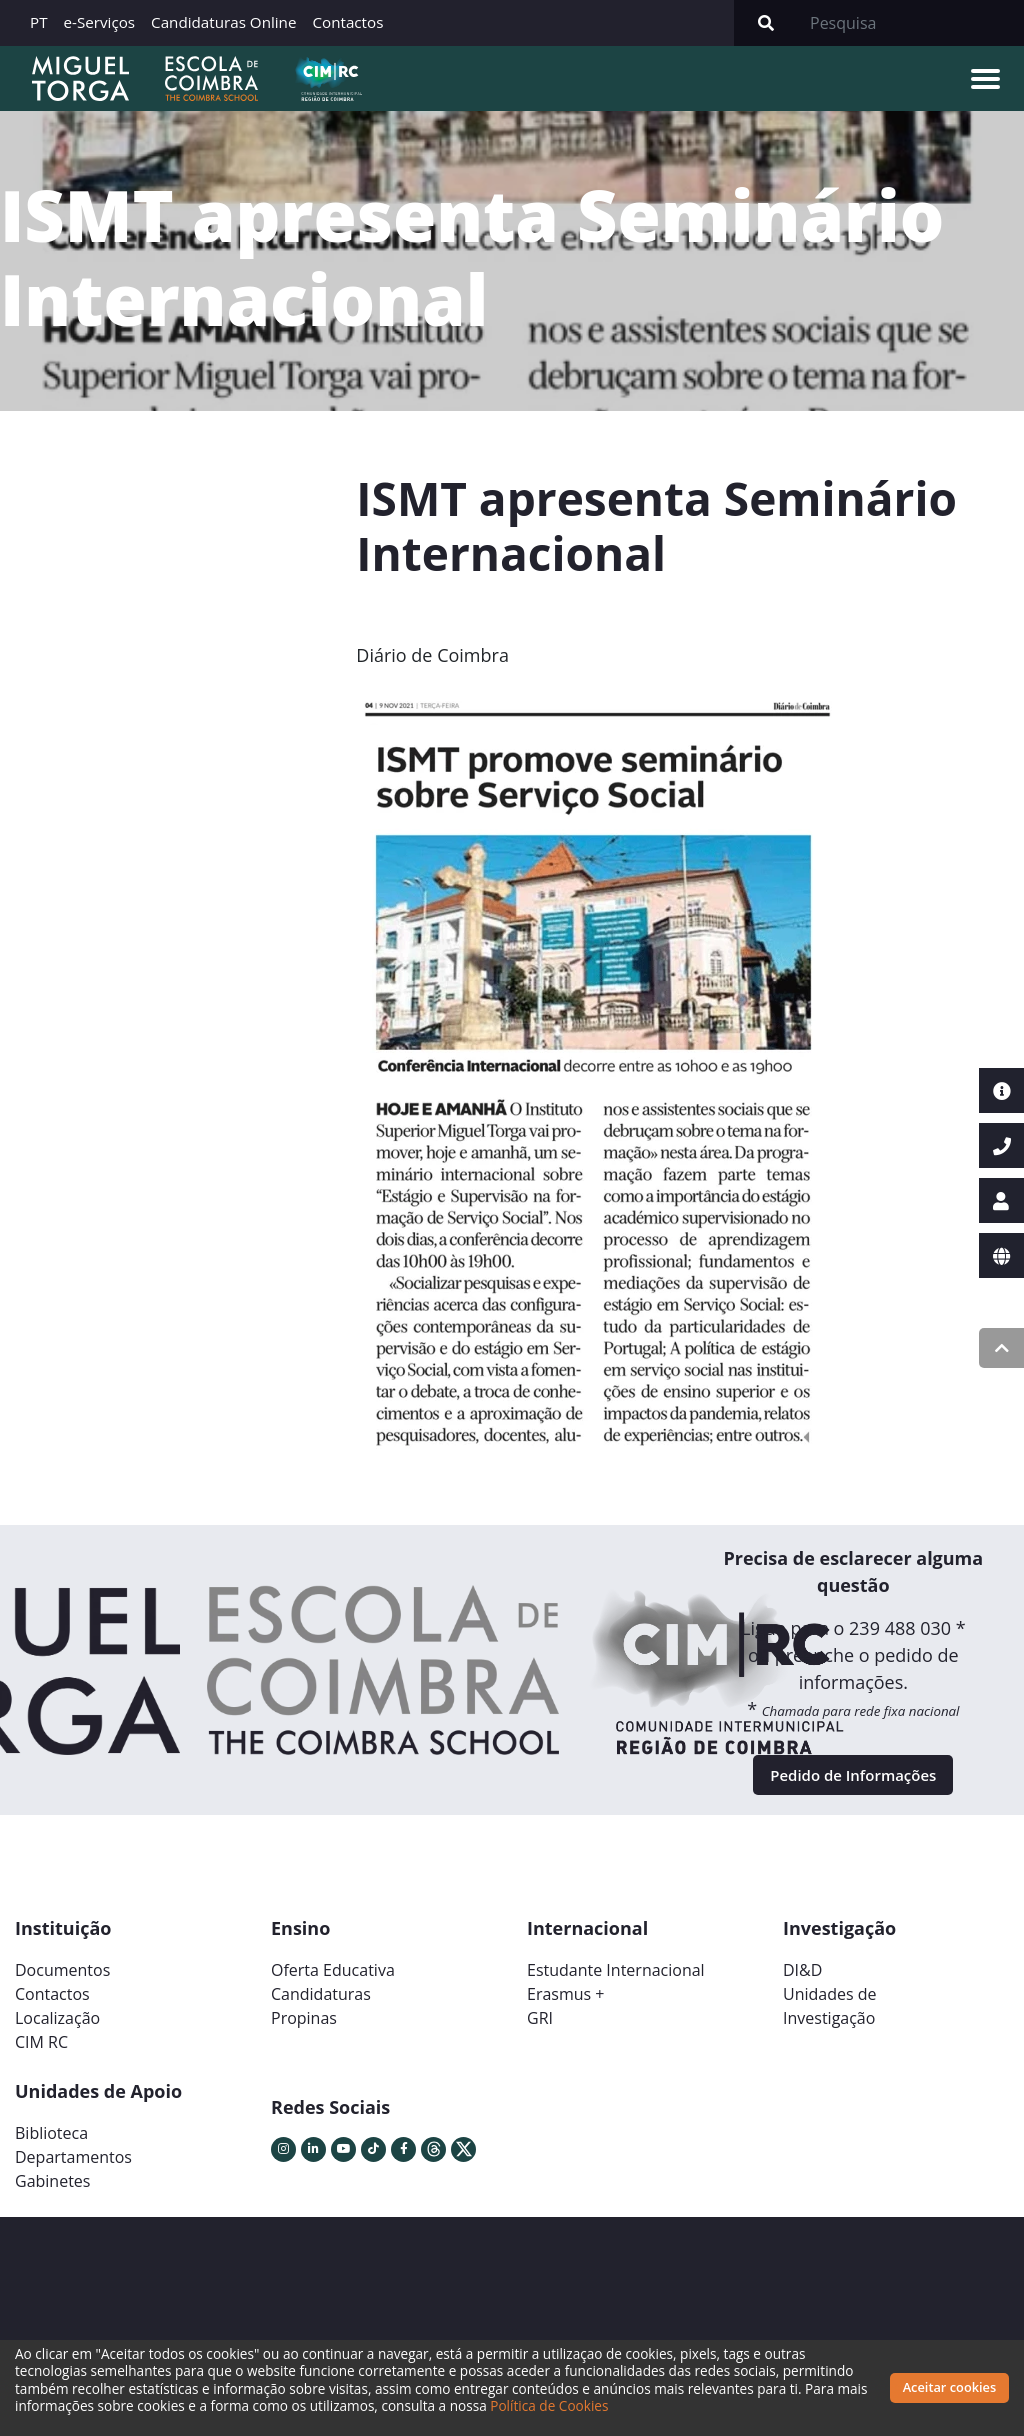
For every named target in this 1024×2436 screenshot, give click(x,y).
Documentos (62, 1984)
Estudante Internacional (616, 1984)
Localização (57, 2032)
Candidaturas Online (223, 22)
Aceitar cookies (950, 2387)
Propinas (304, 2032)
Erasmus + (566, 2008)
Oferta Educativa (333, 1984)
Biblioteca (51, 2147)
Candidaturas (321, 2008)
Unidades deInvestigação (830, 2020)
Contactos (347, 22)
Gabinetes (52, 2195)
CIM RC (41, 2056)
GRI (540, 2032)
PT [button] (39, 22)
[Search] (911, 23)
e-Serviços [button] (100, 22)
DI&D (802, 1984)
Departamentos (73, 2171)
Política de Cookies (583, 2405)
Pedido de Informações (853, 1782)
